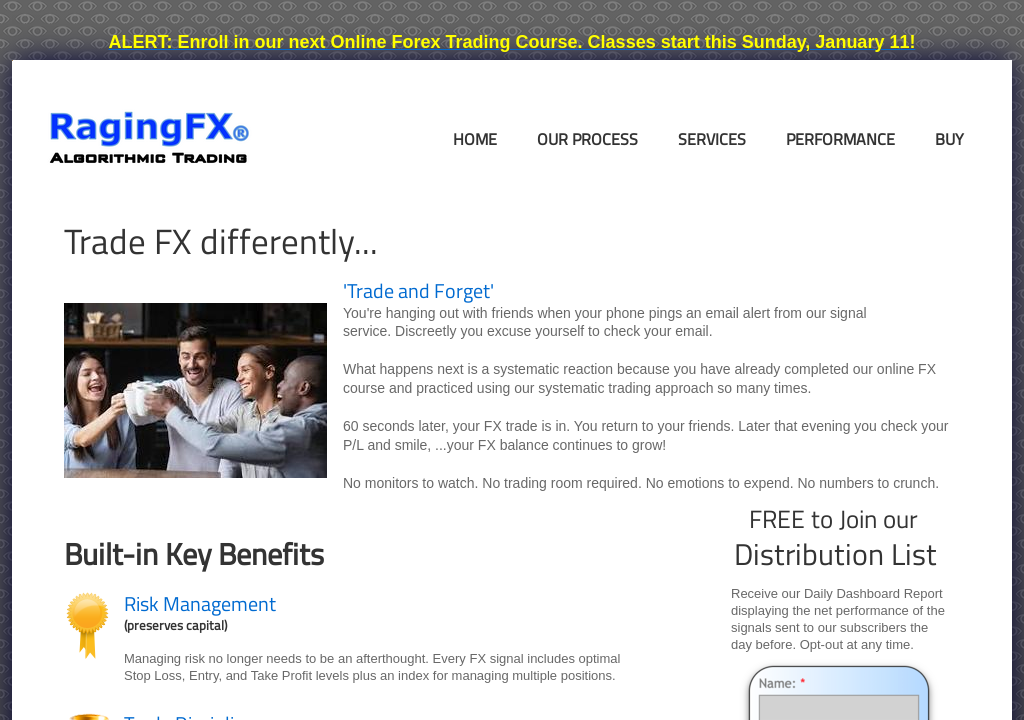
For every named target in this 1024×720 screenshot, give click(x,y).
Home (475, 139)
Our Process (587, 139)
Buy (949, 139)
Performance (840, 139)
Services (712, 139)
